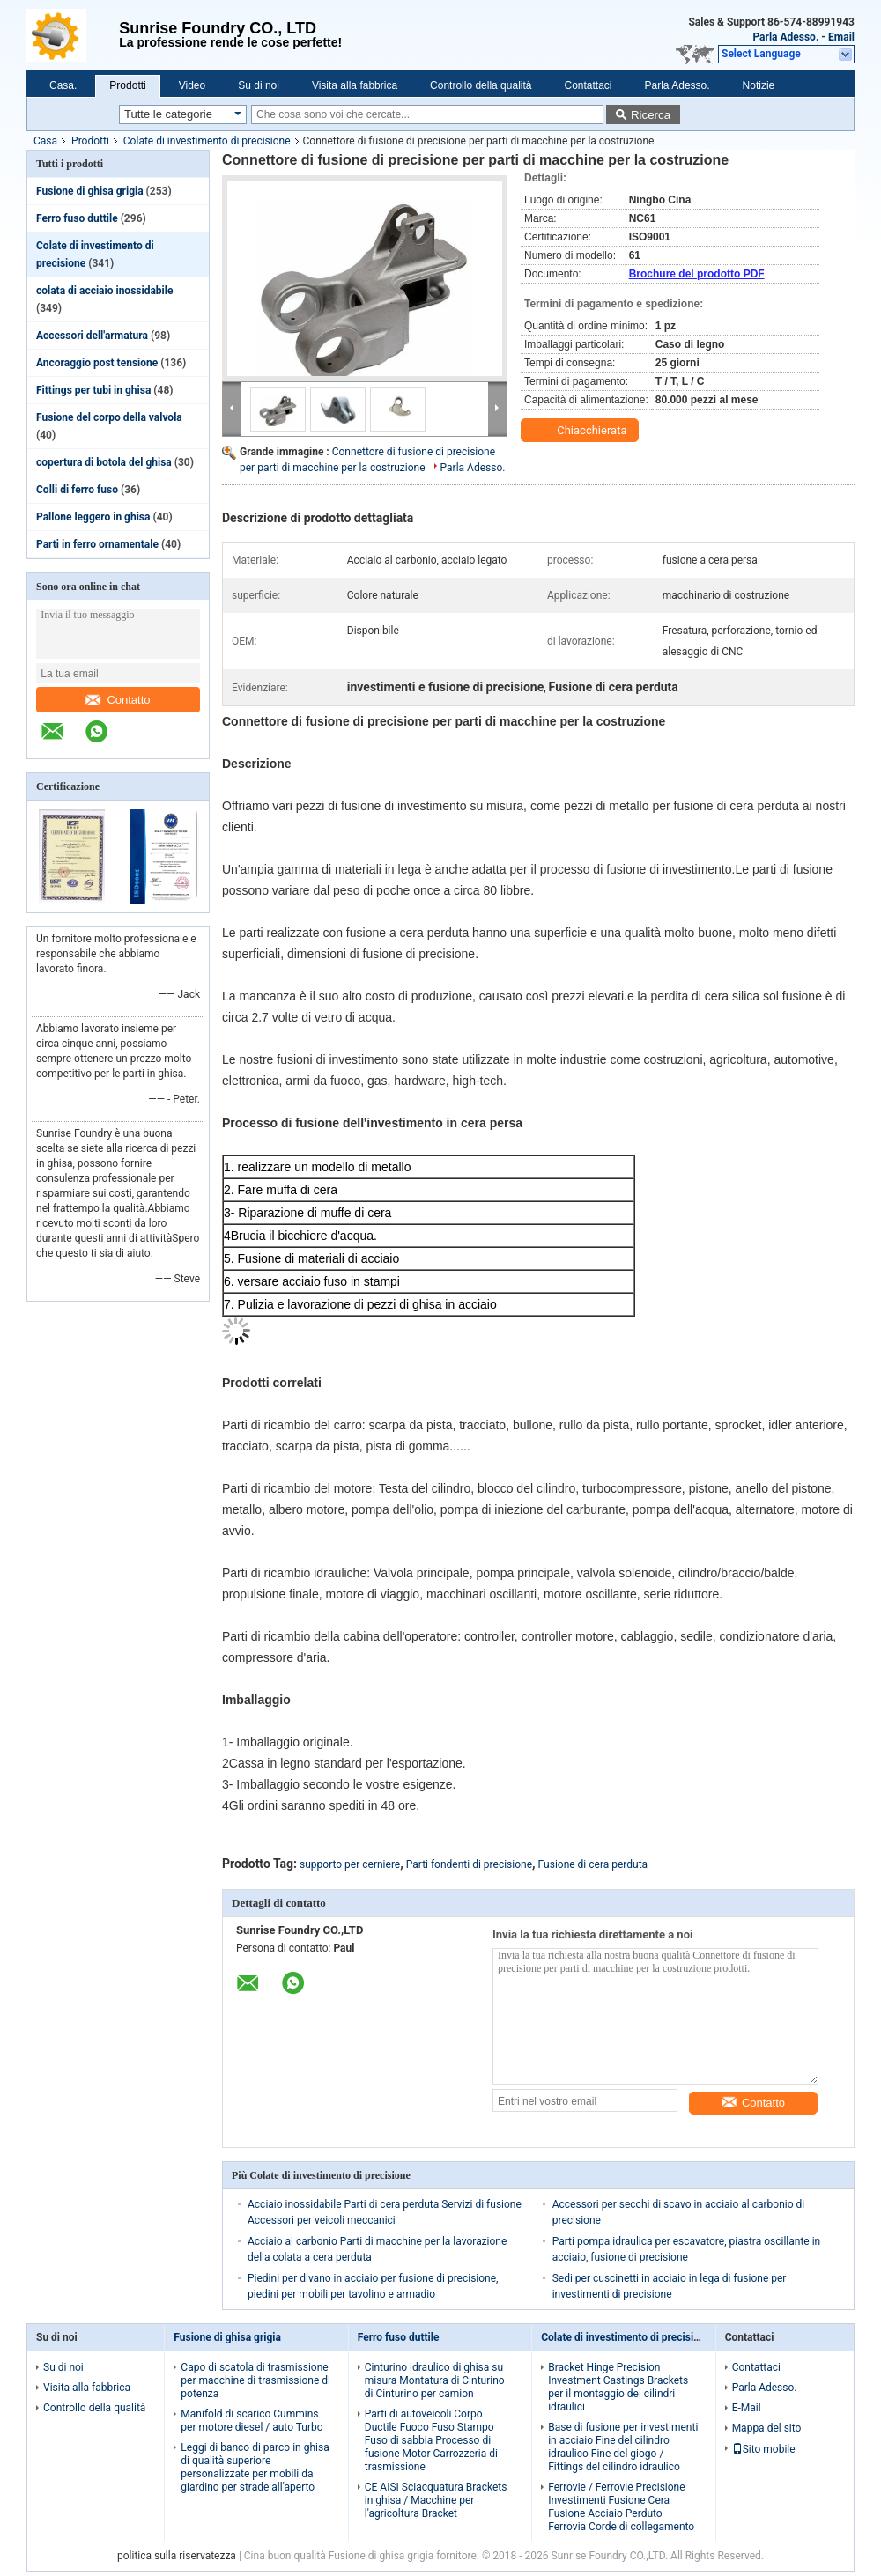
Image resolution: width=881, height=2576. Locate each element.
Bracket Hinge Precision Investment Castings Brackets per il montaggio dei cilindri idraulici (618, 2387)
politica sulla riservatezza (176, 2556)
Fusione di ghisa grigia (90, 191)
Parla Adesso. (785, 37)
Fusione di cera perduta (593, 1864)
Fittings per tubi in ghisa (93, 390)
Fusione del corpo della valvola (109, 417)
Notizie (759, 85)
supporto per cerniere (350, 1864)
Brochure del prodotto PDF (697, 274)
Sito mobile (764, 2449)
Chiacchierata (581, 430)
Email (841, 37)
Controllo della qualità (480, 85)
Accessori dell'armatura (92, 335)
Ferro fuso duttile (77, 218)
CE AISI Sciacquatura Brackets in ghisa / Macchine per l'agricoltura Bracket (436, 2500)
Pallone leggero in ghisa (93, 517)
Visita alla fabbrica (354, 85)
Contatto (117, 699)
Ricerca (650, 115)
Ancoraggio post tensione (97, 363)
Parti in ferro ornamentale (97, 544)
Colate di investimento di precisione (207, 141)
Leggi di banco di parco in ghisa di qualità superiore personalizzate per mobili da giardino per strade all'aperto (255, 2467)
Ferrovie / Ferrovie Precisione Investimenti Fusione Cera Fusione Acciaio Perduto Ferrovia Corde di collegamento (621, 2507)
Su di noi (258, 85)
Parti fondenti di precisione (469, 1864)
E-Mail (746, 2408)
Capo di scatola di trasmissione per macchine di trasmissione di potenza (255, 2380)
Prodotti (127, 85)
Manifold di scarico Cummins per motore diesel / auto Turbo (251, 2420)
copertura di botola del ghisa (104, 462)
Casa (45, 141)
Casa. (63, 85)
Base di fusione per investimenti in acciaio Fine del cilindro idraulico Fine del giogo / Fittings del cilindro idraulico (623, 2447)
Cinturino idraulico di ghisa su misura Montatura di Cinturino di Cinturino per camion (435, 2380)
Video (192, 85)
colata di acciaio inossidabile (104, 290)
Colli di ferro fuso (77, 489)
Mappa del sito (767, 2428)
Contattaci (587, 85)
